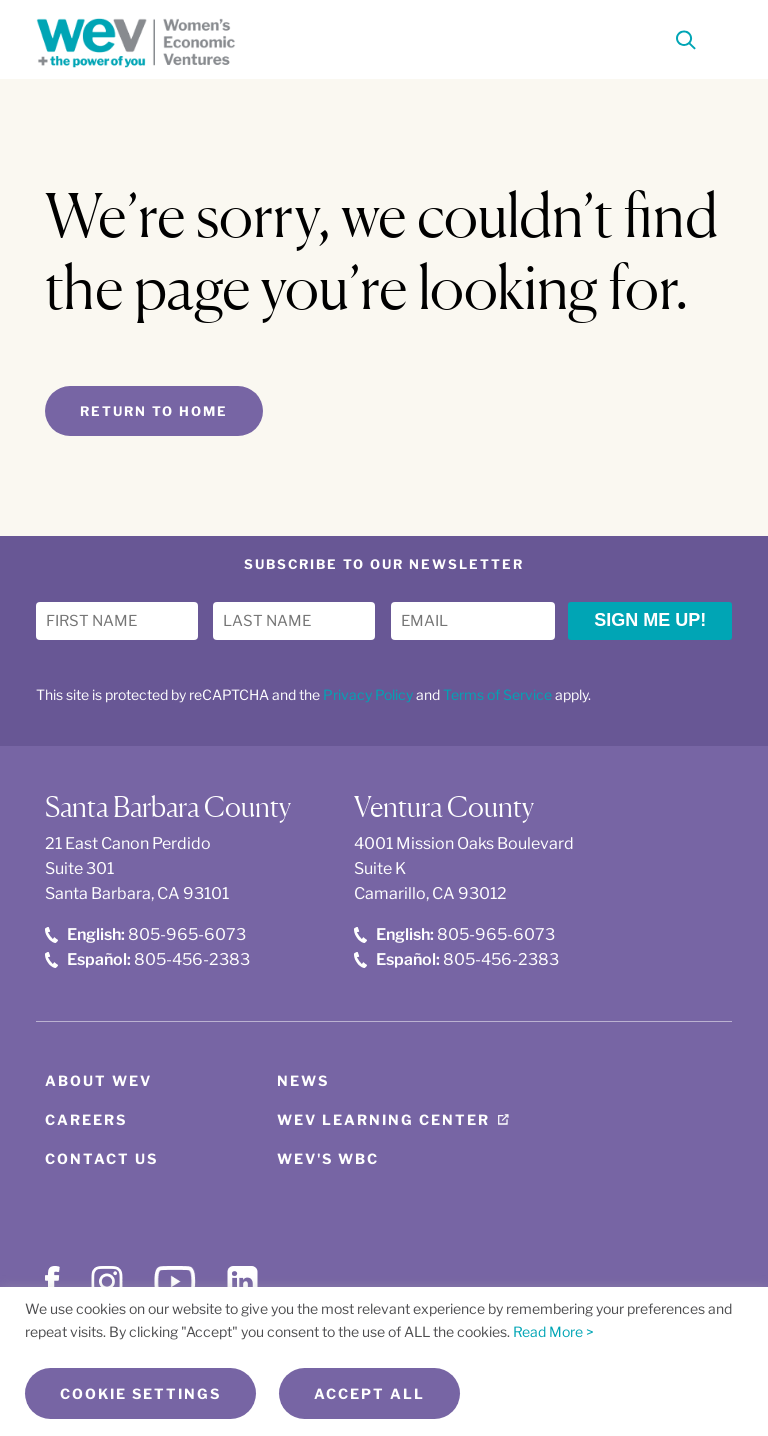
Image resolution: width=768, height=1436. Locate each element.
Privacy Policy (368, 694)
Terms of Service (497, 694)
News (303, 1080)
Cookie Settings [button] (140, 1393)
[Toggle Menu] (720, 38)
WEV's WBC (328, 1158)
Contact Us (101, 1158)
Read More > (553, 1331)
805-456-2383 (147, 959)
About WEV (98, 1080)
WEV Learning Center (383, 1119)
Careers (86, 1119)
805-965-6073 (145, 934)
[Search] (686, 43)
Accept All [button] (369, 1393)
